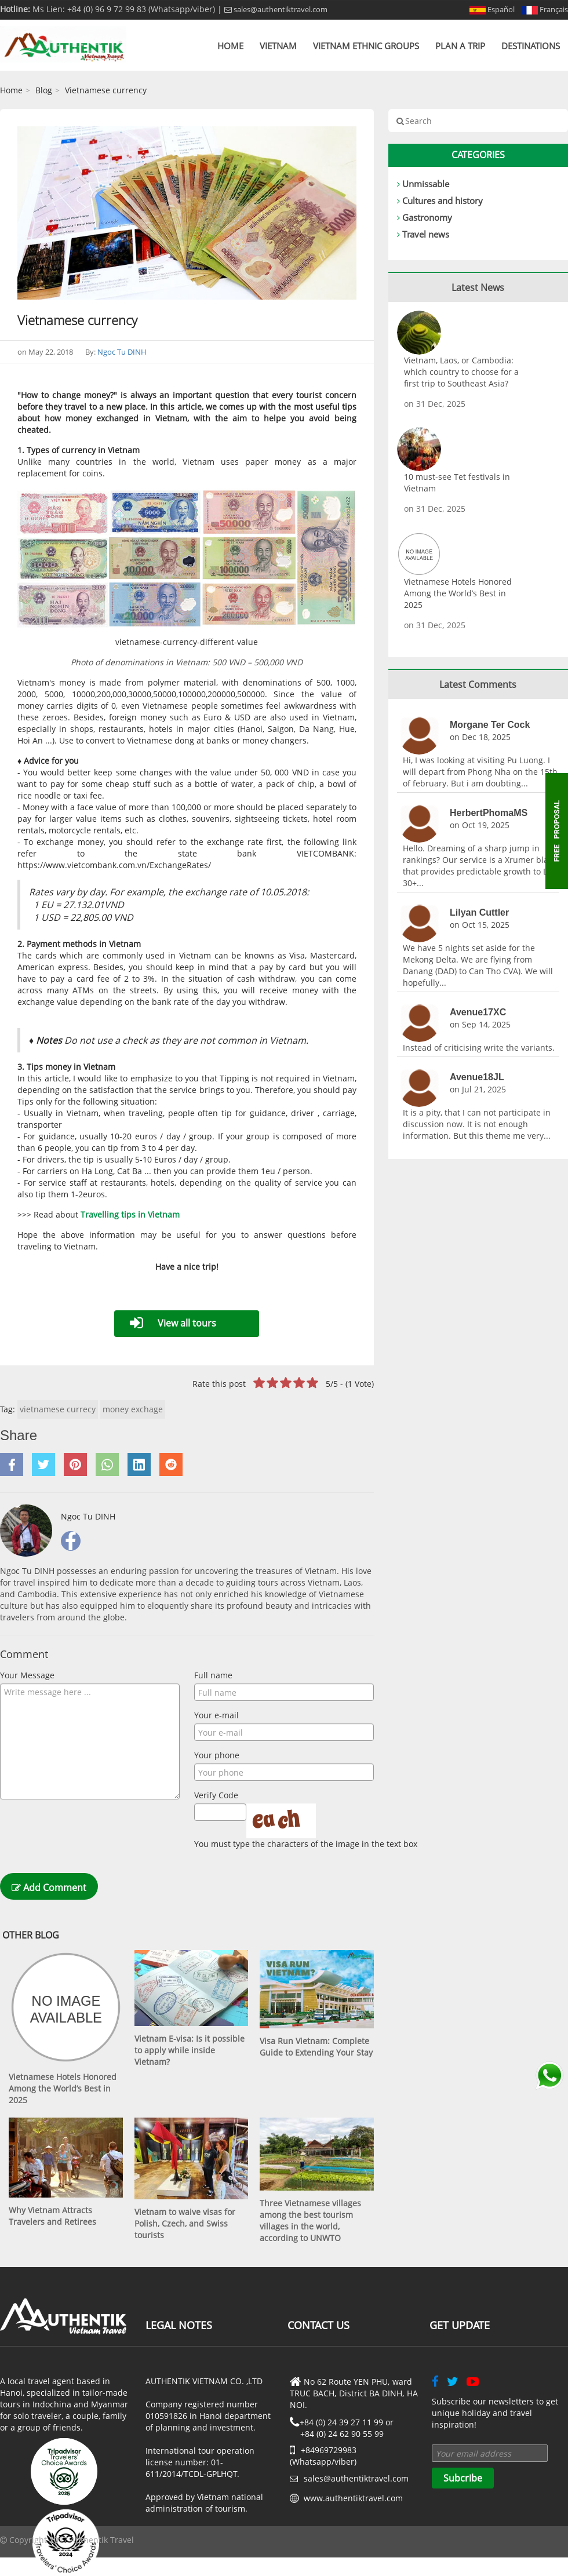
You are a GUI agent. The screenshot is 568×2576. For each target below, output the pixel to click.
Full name (213, 1675)
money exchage (133, 1409)
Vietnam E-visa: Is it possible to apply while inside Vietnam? (189, 2050)
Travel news (425, 234)
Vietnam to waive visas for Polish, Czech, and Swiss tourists (184, 2223)
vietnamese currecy (58, 1409)
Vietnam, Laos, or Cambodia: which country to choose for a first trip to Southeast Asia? (461, 372)
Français (545, 9)
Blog (43, 90)
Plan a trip (460, 46)
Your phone (216, 1755)
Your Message (27, 1675)
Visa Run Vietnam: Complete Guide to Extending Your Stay (316, 2046)
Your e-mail (216, 1715)
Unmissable (425, 184)
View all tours (187, 1323)
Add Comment (49, 1887)
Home (230, 46)
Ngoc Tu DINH (122, 352)
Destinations (530, 46)
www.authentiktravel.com (353, 2498)
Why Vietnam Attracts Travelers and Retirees (52, 2216)
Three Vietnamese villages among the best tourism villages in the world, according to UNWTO (310, 2220)
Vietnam (278, 46)
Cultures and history (442, 200)
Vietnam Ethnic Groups (366, 46)
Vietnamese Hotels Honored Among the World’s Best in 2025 (62, 2088)
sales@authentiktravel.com (275, 9)
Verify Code (216, 1795)
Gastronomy (427, 217)
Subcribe (462, 2478)
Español (492, 9)
